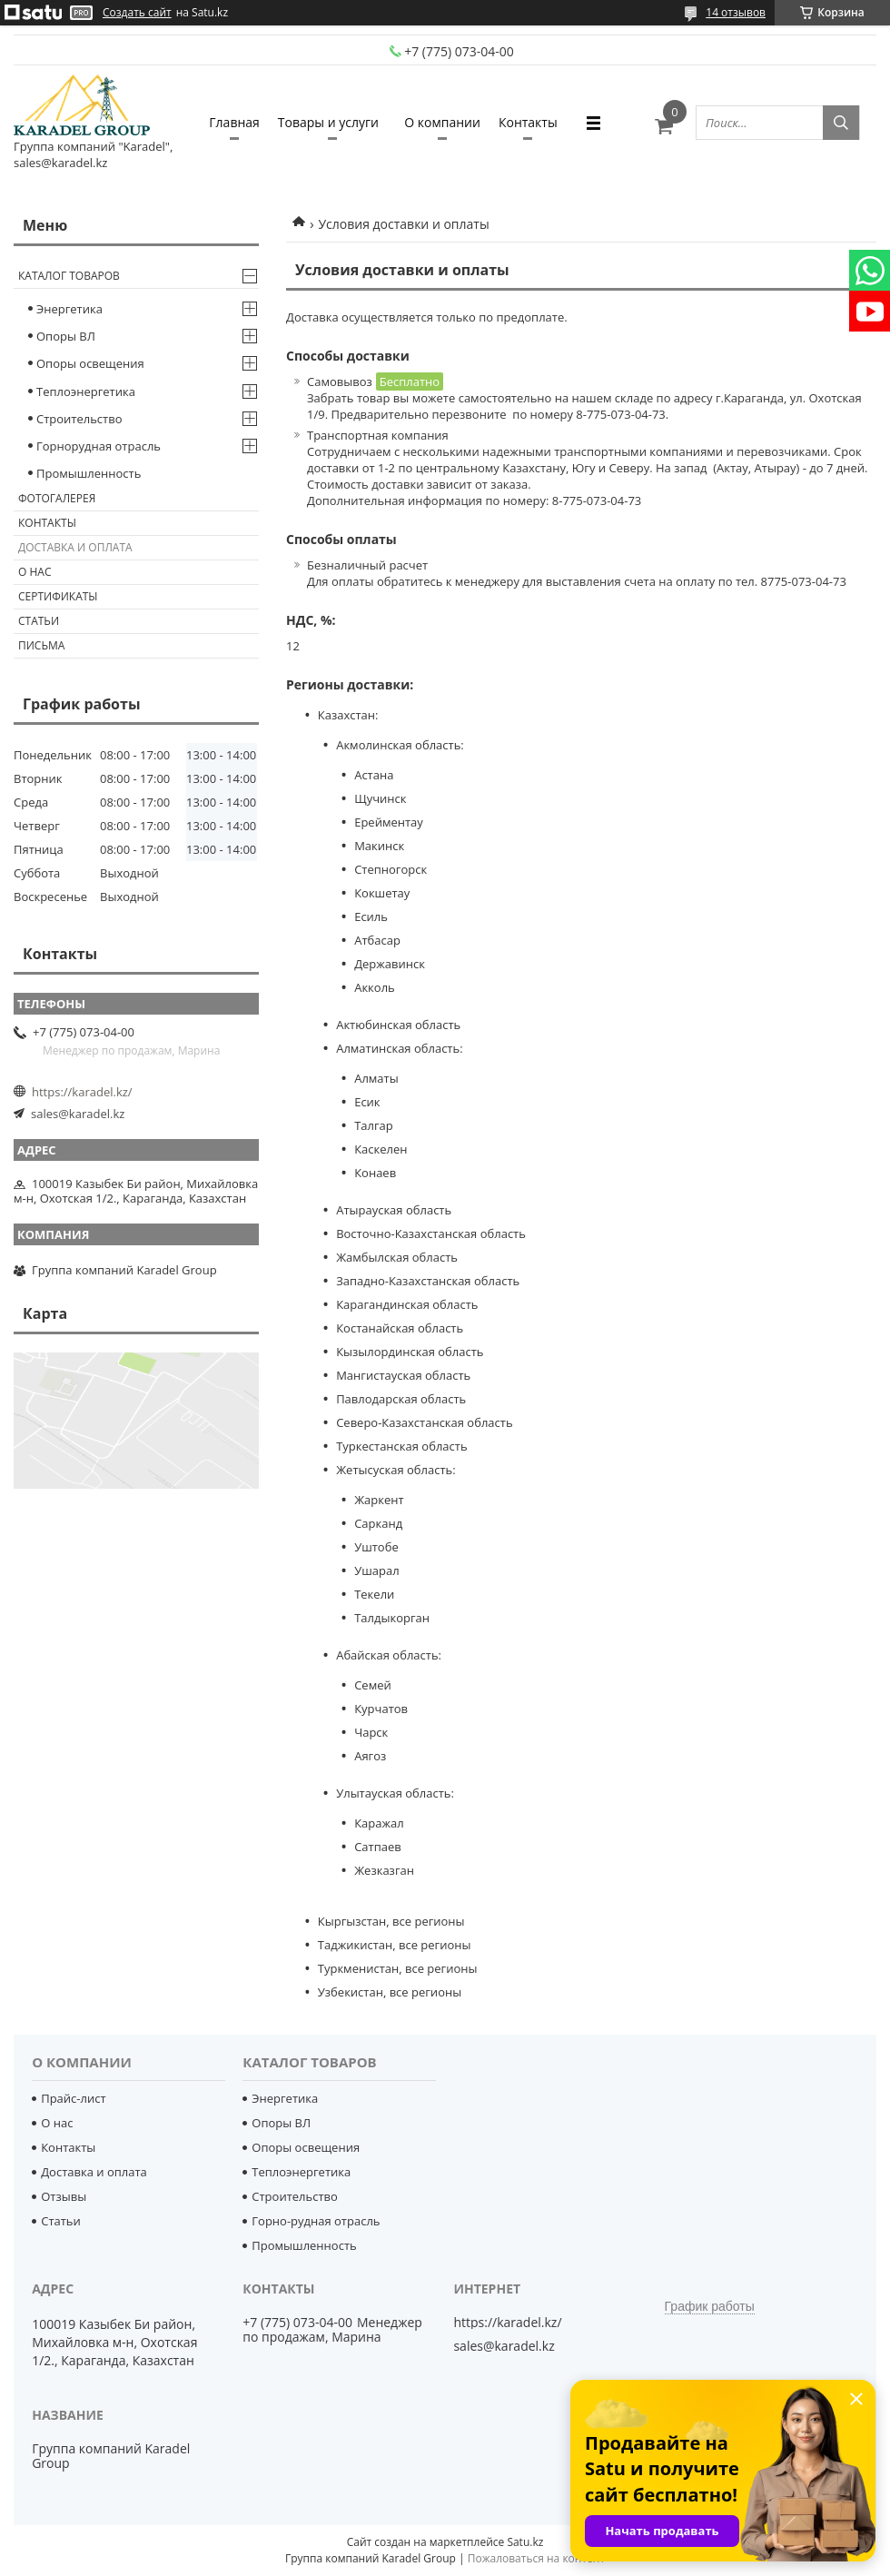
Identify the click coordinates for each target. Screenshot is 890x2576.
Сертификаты (58, 596)
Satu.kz (525, 2542)
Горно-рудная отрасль (316, 2221)
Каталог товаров (69, 275)
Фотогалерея (56, 498)
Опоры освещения (90, 363)
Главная (234, 122)
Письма (41, 645)
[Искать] (841, 122)
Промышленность (88, 473)
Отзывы (63, 2196)
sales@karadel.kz (77, 1113)
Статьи (38, 621)
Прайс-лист (73, 2098)
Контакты (528, 122)
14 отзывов (736, 12)
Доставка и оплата (75, 547)
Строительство (79, 419)
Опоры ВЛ (65, 336)
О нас (34, 572)
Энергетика (69, 309)
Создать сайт (137, 12)
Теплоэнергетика (85, 391)
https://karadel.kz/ (82, 1092)
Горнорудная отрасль (98, 446)
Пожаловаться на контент (536, 2558)
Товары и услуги (328, 122)
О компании (442, 122)
